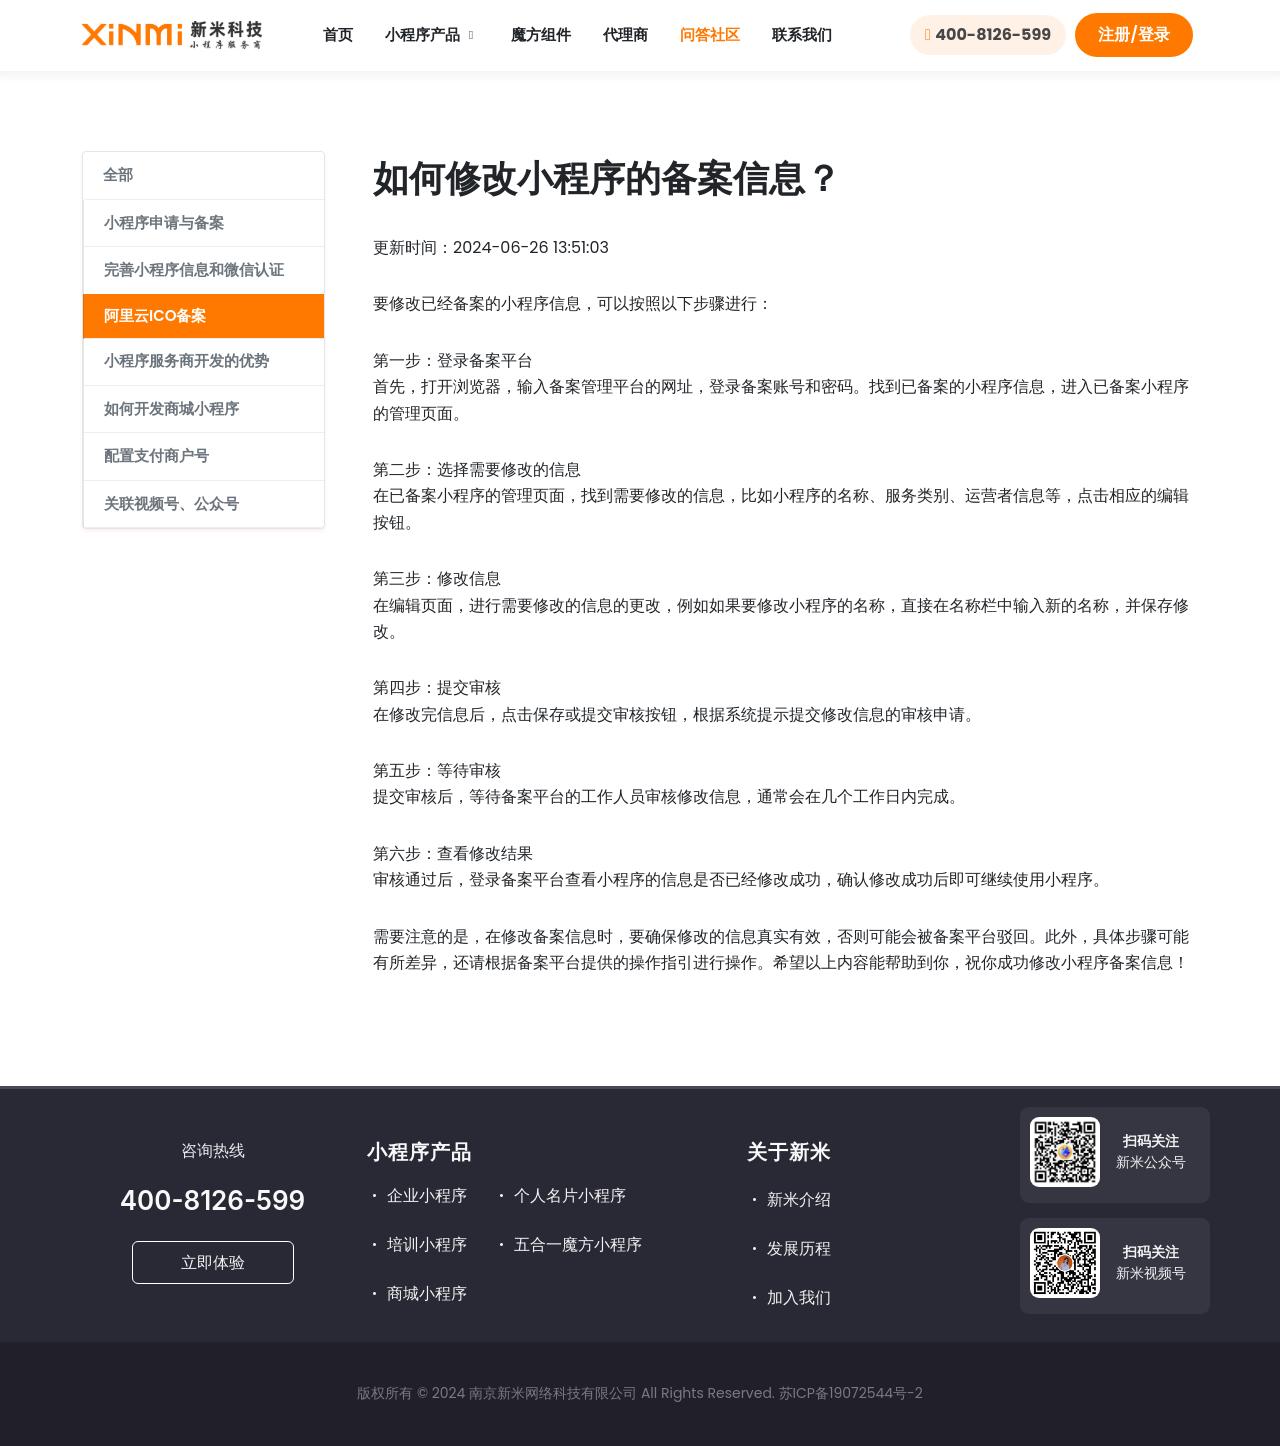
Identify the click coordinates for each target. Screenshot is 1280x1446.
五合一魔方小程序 (568, 1244)
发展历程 (789, 1248)
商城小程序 (417, 1293)
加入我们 (789, 1297)
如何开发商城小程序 (171, 408)
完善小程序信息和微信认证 (194, 269)
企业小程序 (417, 1195)
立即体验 (213, 1262)
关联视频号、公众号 (171, 503)
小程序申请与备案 (164, 222)
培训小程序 (417, 1244)
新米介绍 (789, 1199)
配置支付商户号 (156, 455)
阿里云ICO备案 (155, 315)
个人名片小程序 (560, 1195)
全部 (118, 174)
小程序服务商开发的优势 (186, 360)
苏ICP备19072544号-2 (851, 1393)
